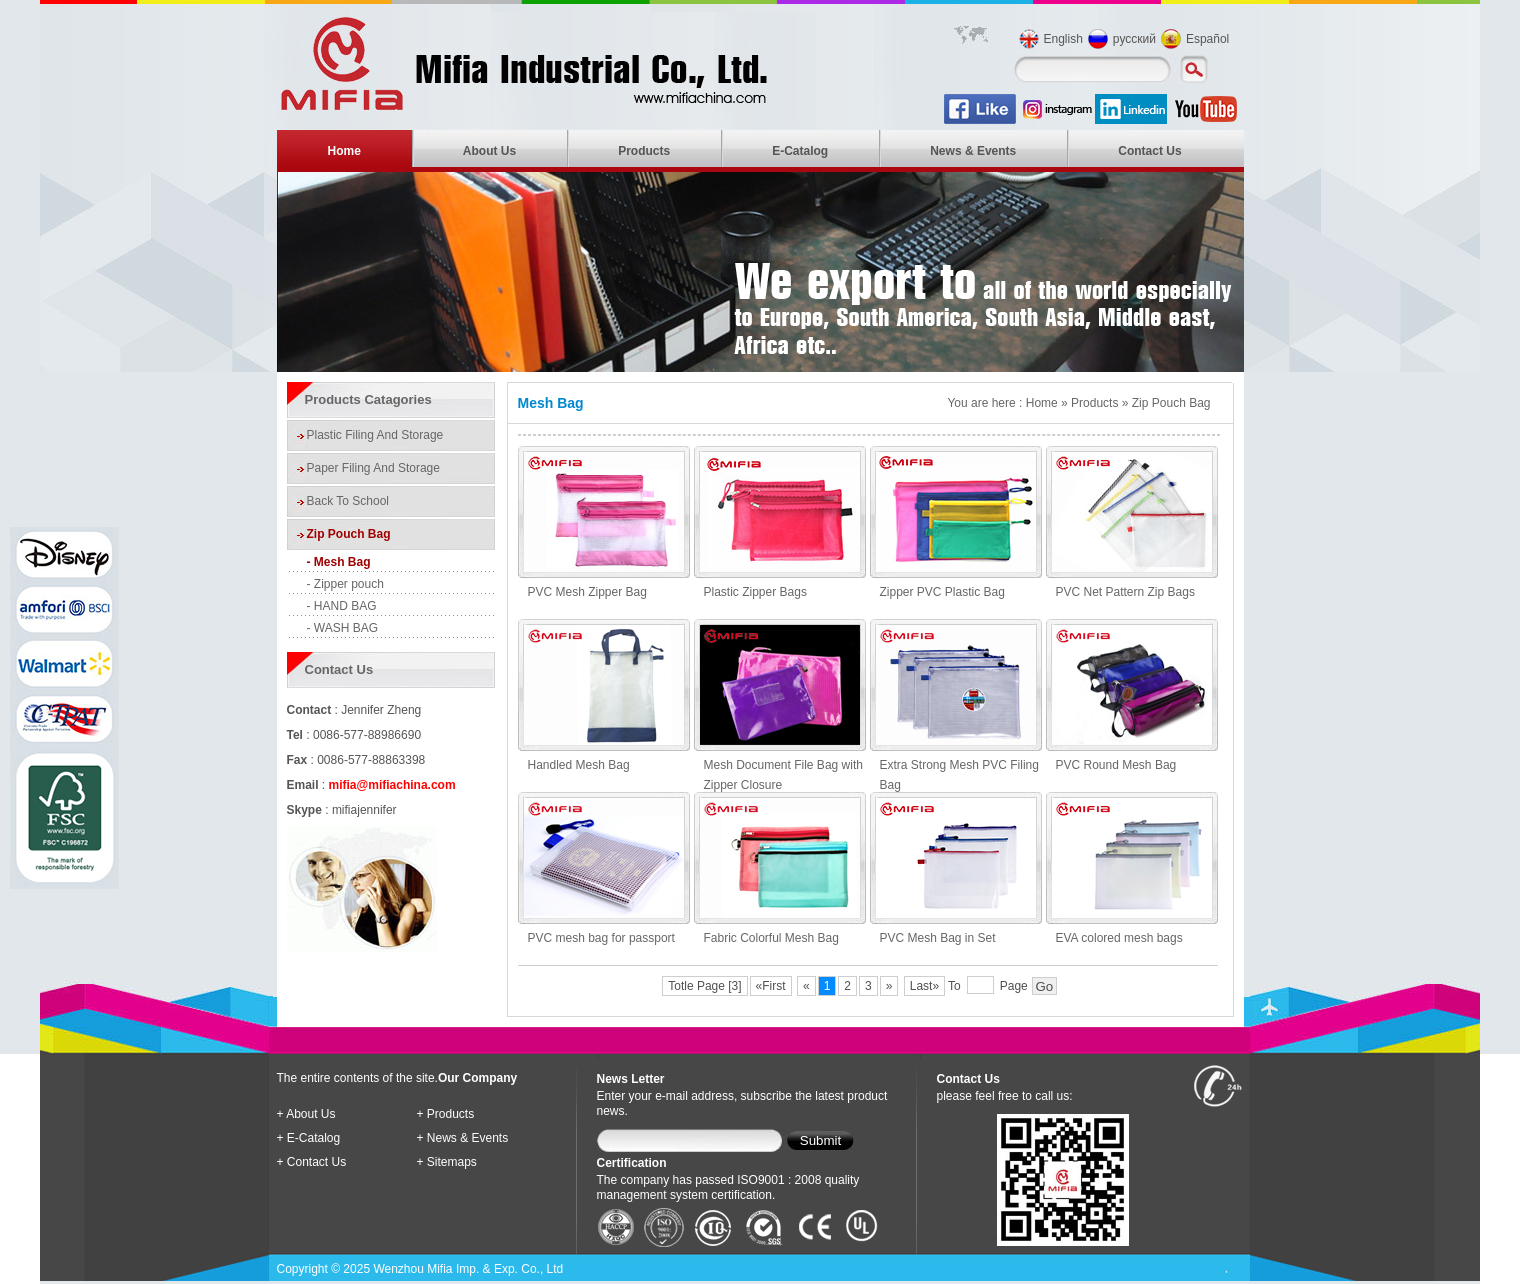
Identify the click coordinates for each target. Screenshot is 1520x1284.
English (1063, 39)
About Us (489, 151)
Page (1014, 986)
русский (1134, 39)
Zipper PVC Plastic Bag (942, 592)
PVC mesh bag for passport (601, 938)
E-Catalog (800, 151)
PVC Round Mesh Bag (1116, 765)
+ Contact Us (312, 1162)
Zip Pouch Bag (349, 534)
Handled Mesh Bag (579, 765)
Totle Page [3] (704, 986)
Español (1207, 39)
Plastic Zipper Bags (755, 592)
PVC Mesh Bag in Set (938, 938)
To (954, 986)
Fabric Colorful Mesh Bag (771, 938)
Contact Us (1149, 151)
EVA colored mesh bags (1119, 938)
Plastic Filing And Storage (375, 435)
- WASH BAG (343, 628)
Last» (924, 986)
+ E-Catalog (309, 1138)
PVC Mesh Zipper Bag (587, 592)
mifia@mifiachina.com (392, 785)
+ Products (446, 1114)
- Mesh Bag (339, 562)
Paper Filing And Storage (373, 468)
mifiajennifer (364, 810)
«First (771, 986)
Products (644, 151)
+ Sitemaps (447, 1162)
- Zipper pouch (345, 584)
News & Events (973, 151)
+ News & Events (463, 1138)
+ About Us (306, 1114)
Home (344, 151)
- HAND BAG (342, 606)
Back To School (348, 501)
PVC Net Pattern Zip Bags (1125, 592)
